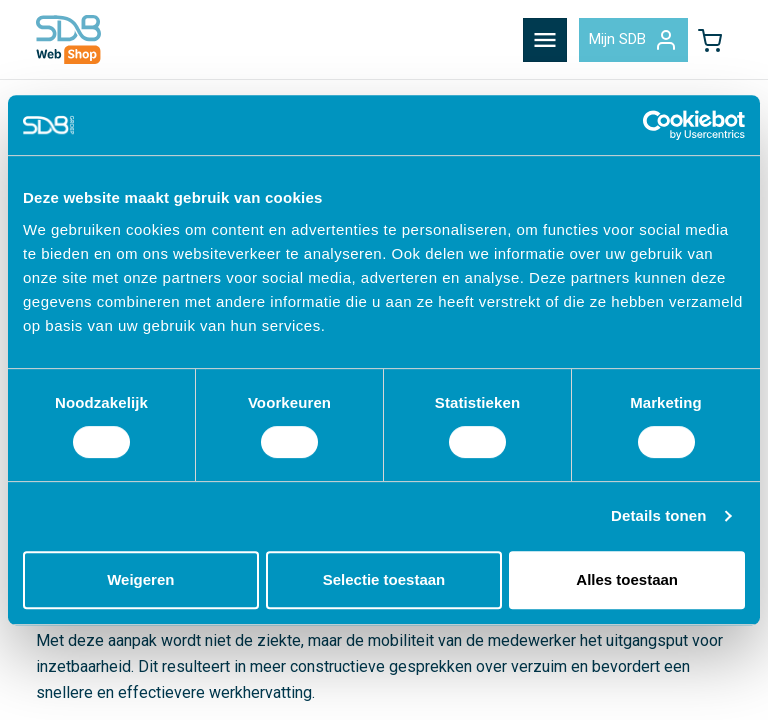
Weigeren (140, 579)
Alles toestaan (627, 579)
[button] (710, 40)
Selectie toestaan (384, 579)
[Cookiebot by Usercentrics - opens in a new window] (657, 125)
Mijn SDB (633, 40)
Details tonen (658, 515)
